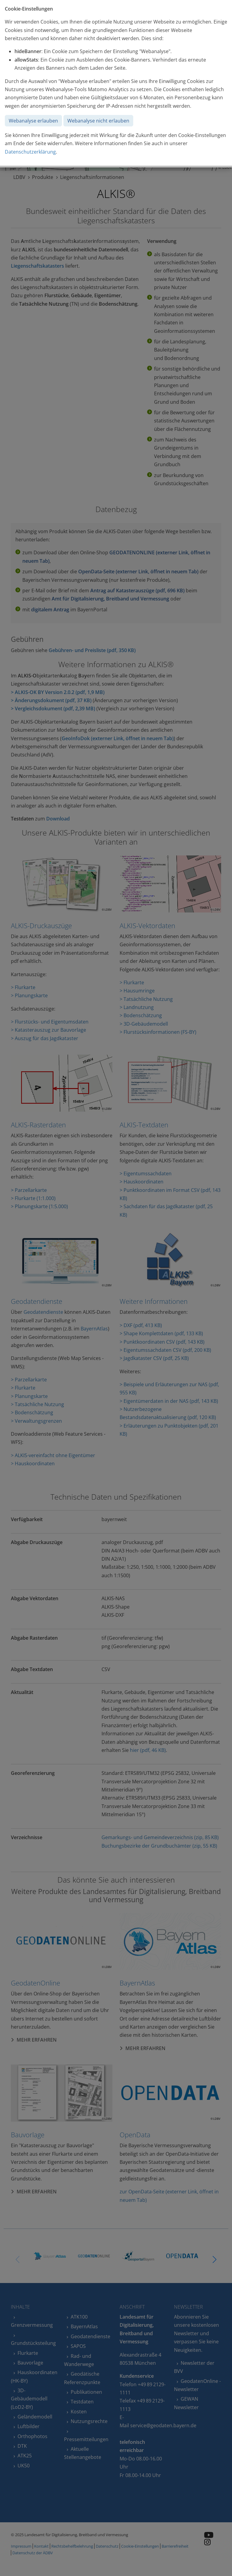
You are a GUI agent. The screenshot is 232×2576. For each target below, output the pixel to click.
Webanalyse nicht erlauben (98, 120)
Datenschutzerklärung (30, 151)
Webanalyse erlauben (33, 120)
